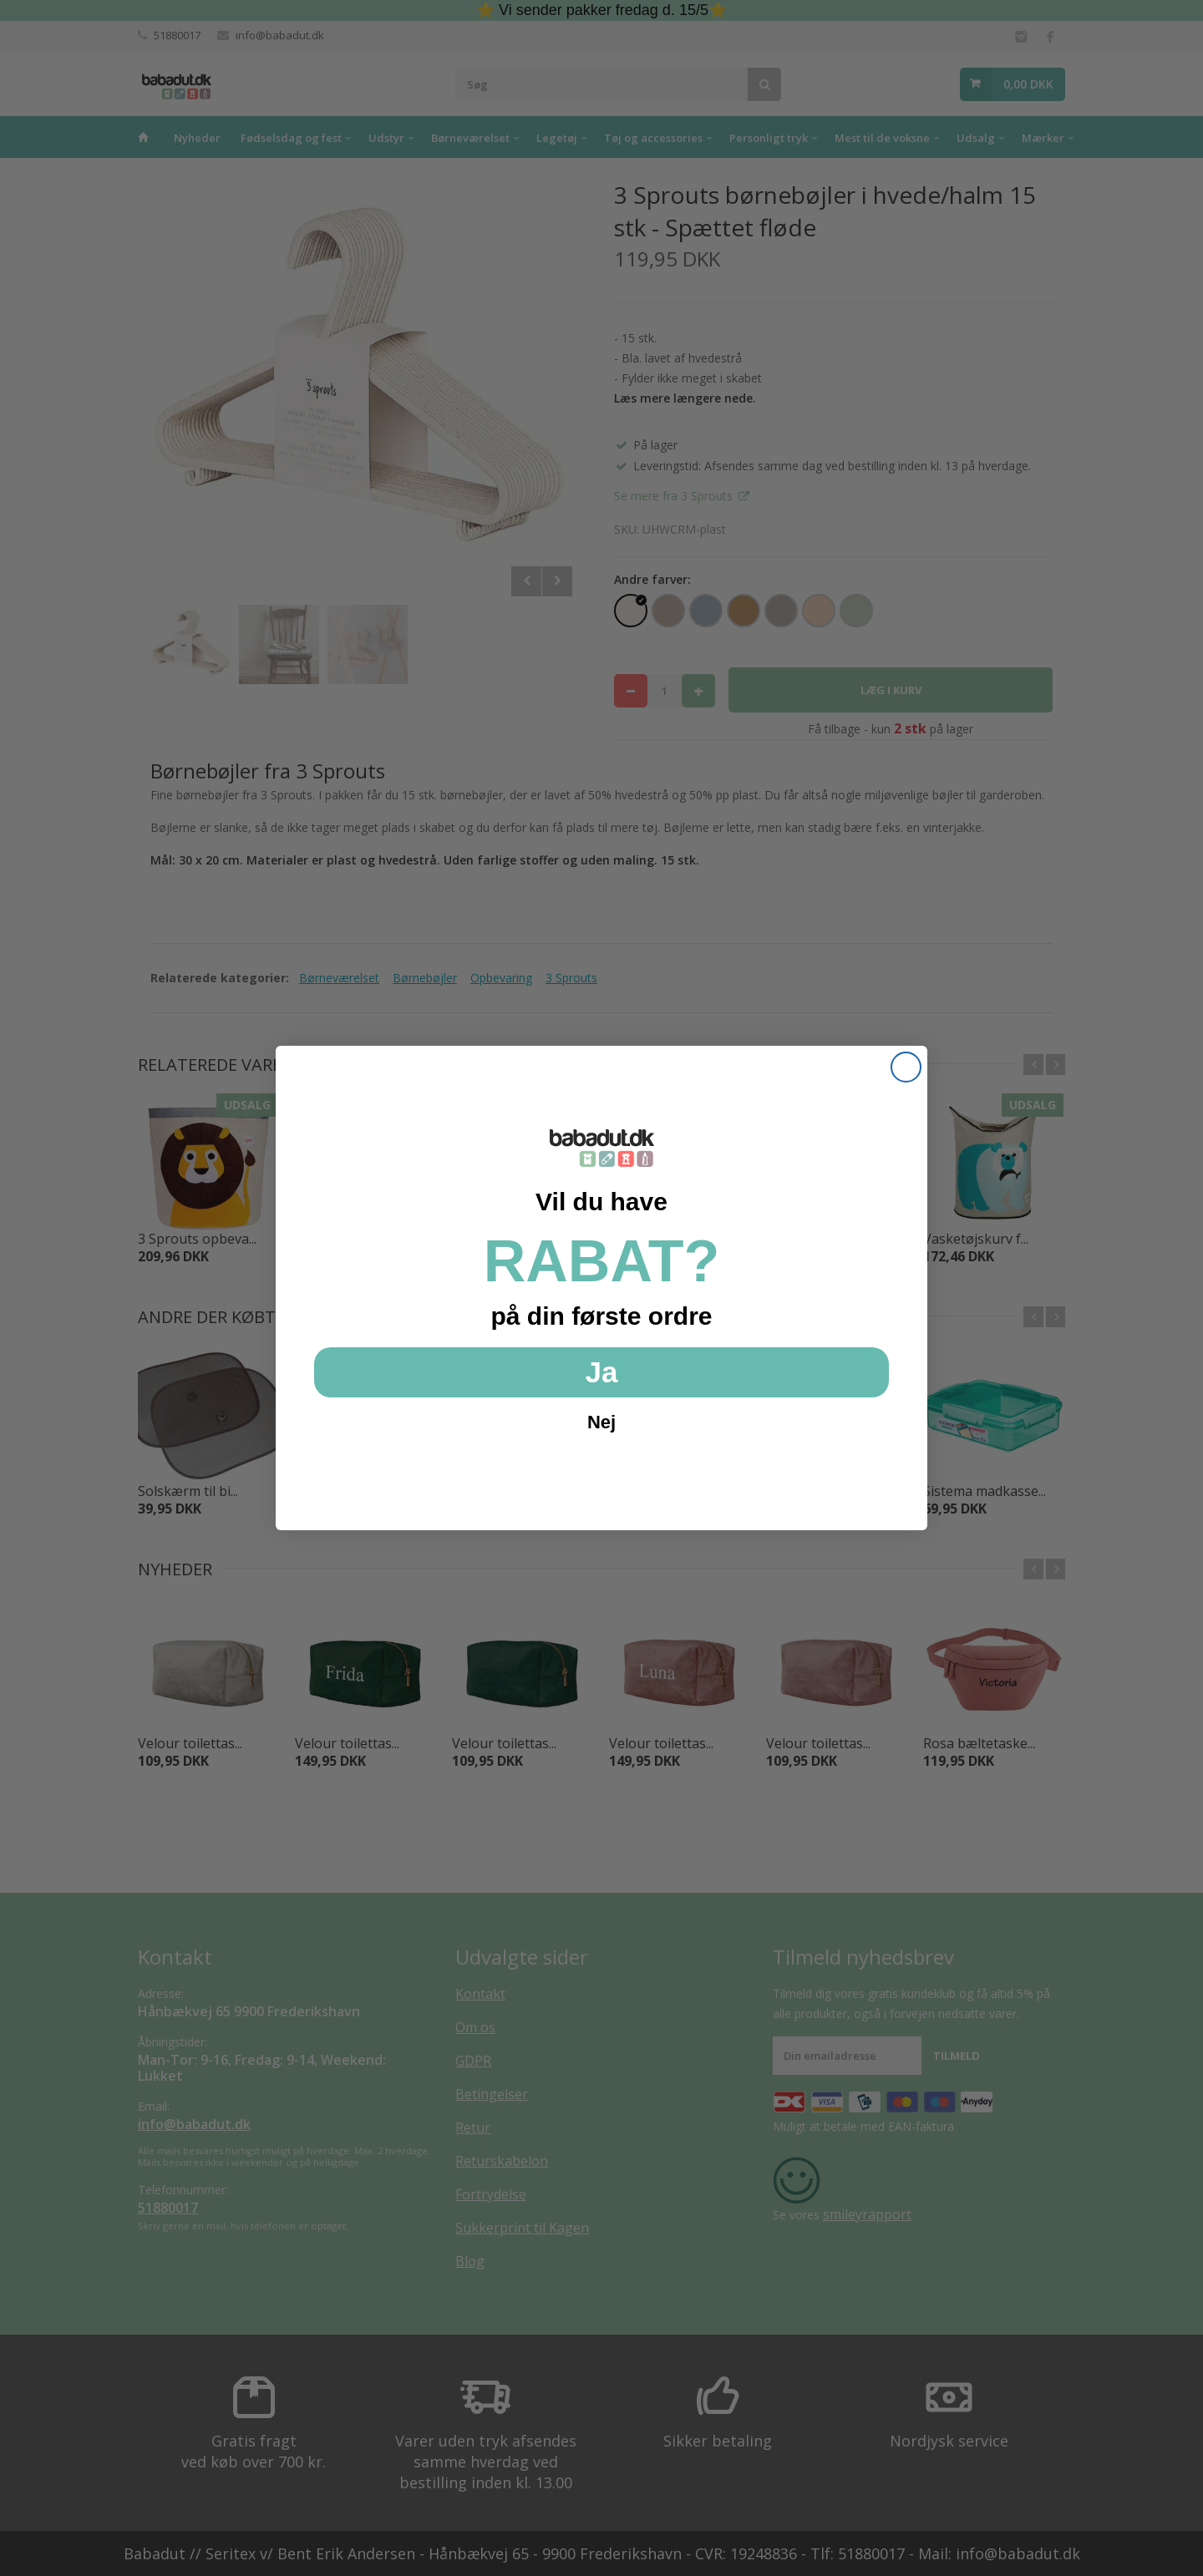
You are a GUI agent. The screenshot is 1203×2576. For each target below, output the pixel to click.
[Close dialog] (906, 1067)
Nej (601, 1422)
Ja (602, 1372)
